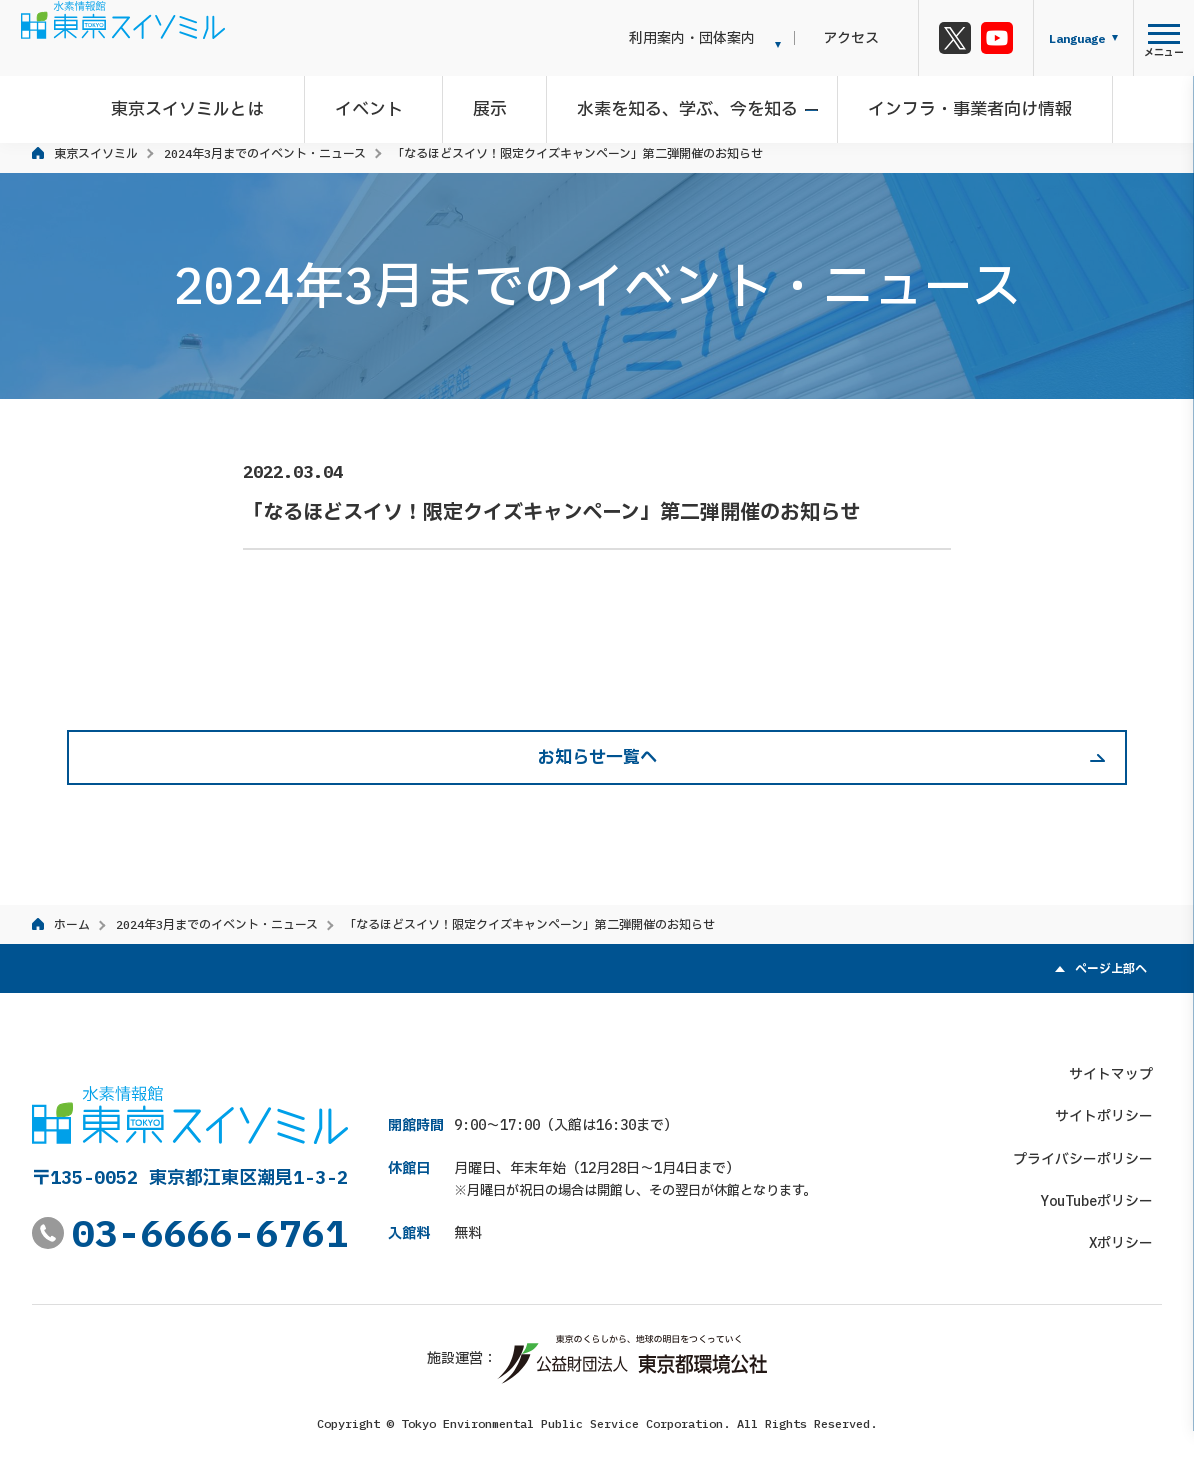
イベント (383, 104)
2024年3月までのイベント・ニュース (265, 153)
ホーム (72, 924)
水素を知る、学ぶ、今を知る (683, 104)
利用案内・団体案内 (729, 38)
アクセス (870, 38)
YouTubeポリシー (1106, 1192)
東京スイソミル (96, 153)
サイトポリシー (1113, 1107)
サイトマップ (1120, 1064)
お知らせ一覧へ (597, 757)
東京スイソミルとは (211, 104)
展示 (495, 104)
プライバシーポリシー (1092, 1149)
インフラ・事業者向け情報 (957, 104)
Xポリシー (1130, 1234)
